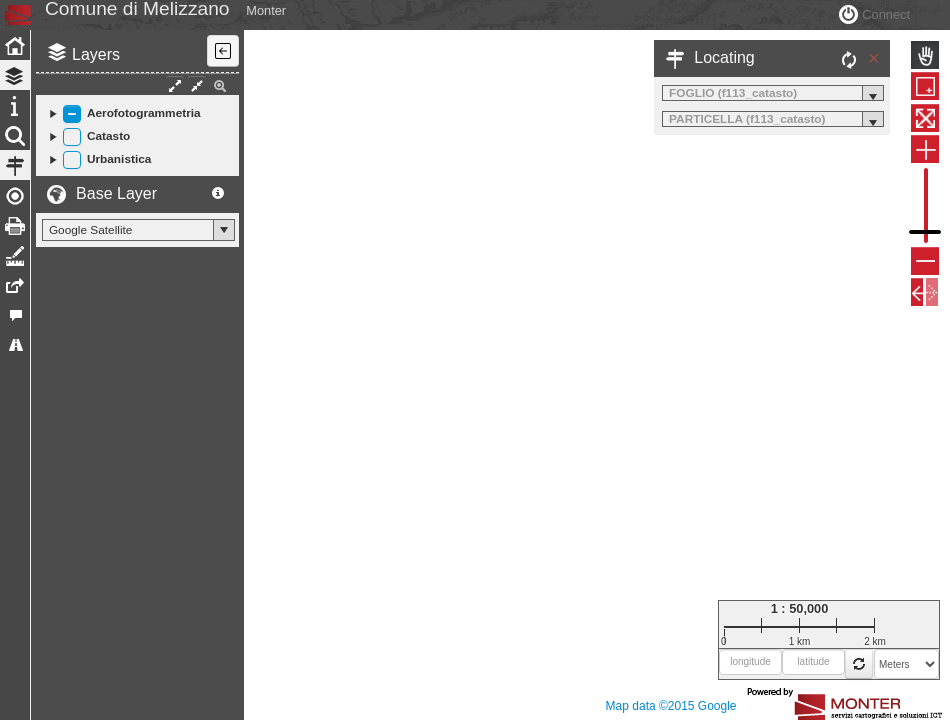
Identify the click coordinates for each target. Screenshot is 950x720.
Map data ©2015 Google (671, 706)
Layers (96, 99)
